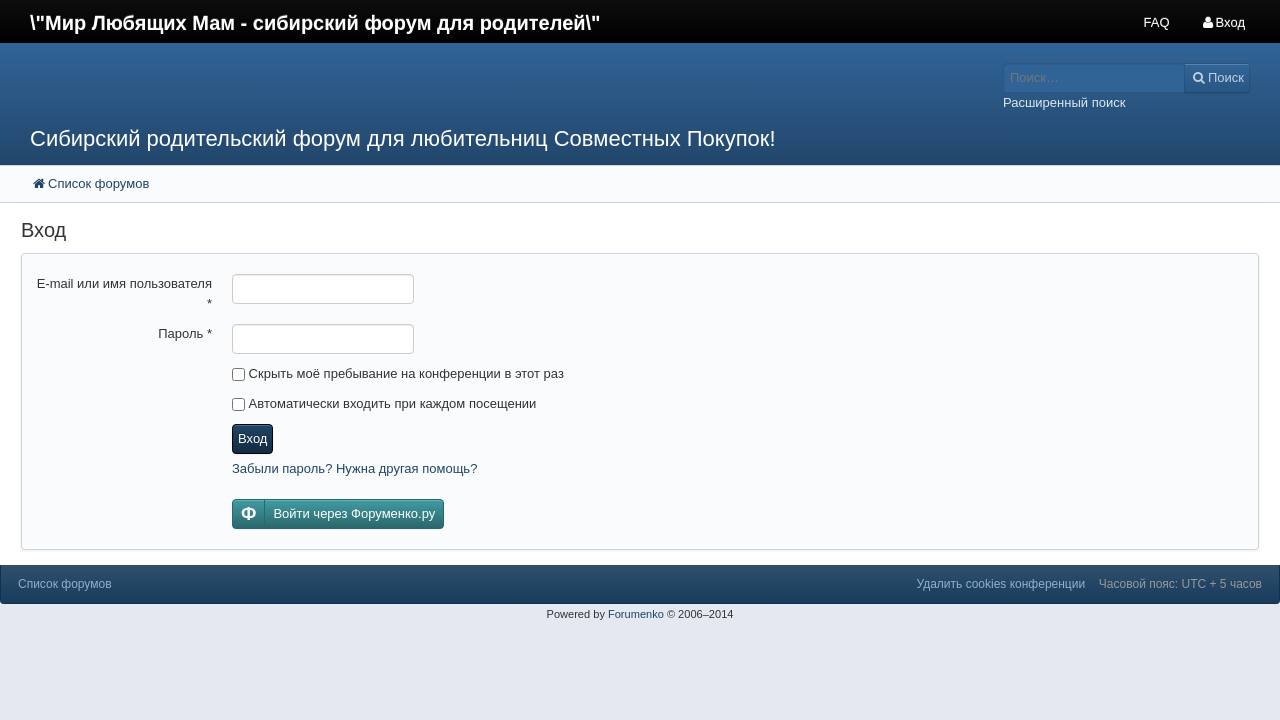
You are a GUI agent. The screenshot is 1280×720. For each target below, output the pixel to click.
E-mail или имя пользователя (124, 293)
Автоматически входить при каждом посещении (384, 403)
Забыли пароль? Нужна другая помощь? (354, 468)
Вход (252, 438)
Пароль (185, 333)
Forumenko (636, 614)
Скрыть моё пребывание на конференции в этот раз (398, 373)
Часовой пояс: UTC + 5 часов (1180, 584)
